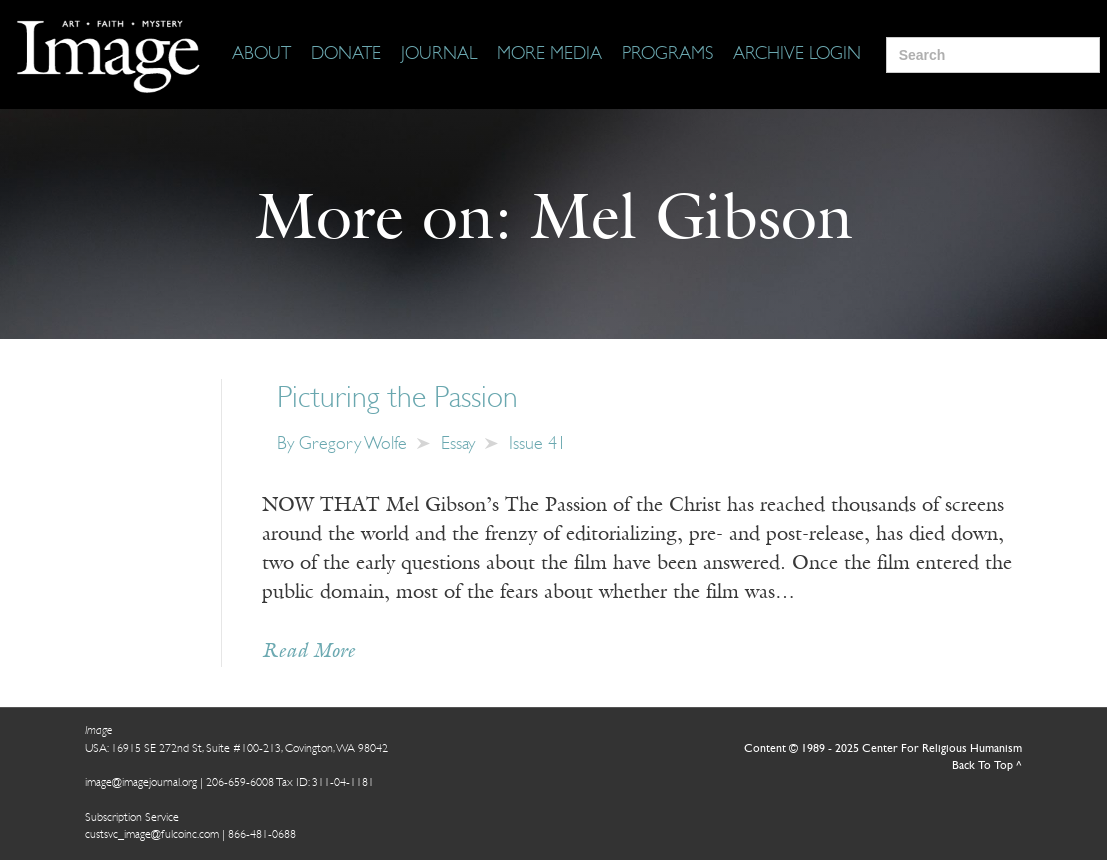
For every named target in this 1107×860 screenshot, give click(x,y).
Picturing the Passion (397, 399)
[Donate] (346, 55)
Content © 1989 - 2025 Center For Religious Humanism (883, 749)
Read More (308, 652)
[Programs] (667, 55)
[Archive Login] (797, 55)
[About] (261, 55)
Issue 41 (537, 444)
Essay (458, 444)
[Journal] (439, 55)
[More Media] (549, 55)
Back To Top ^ (987, 766)
